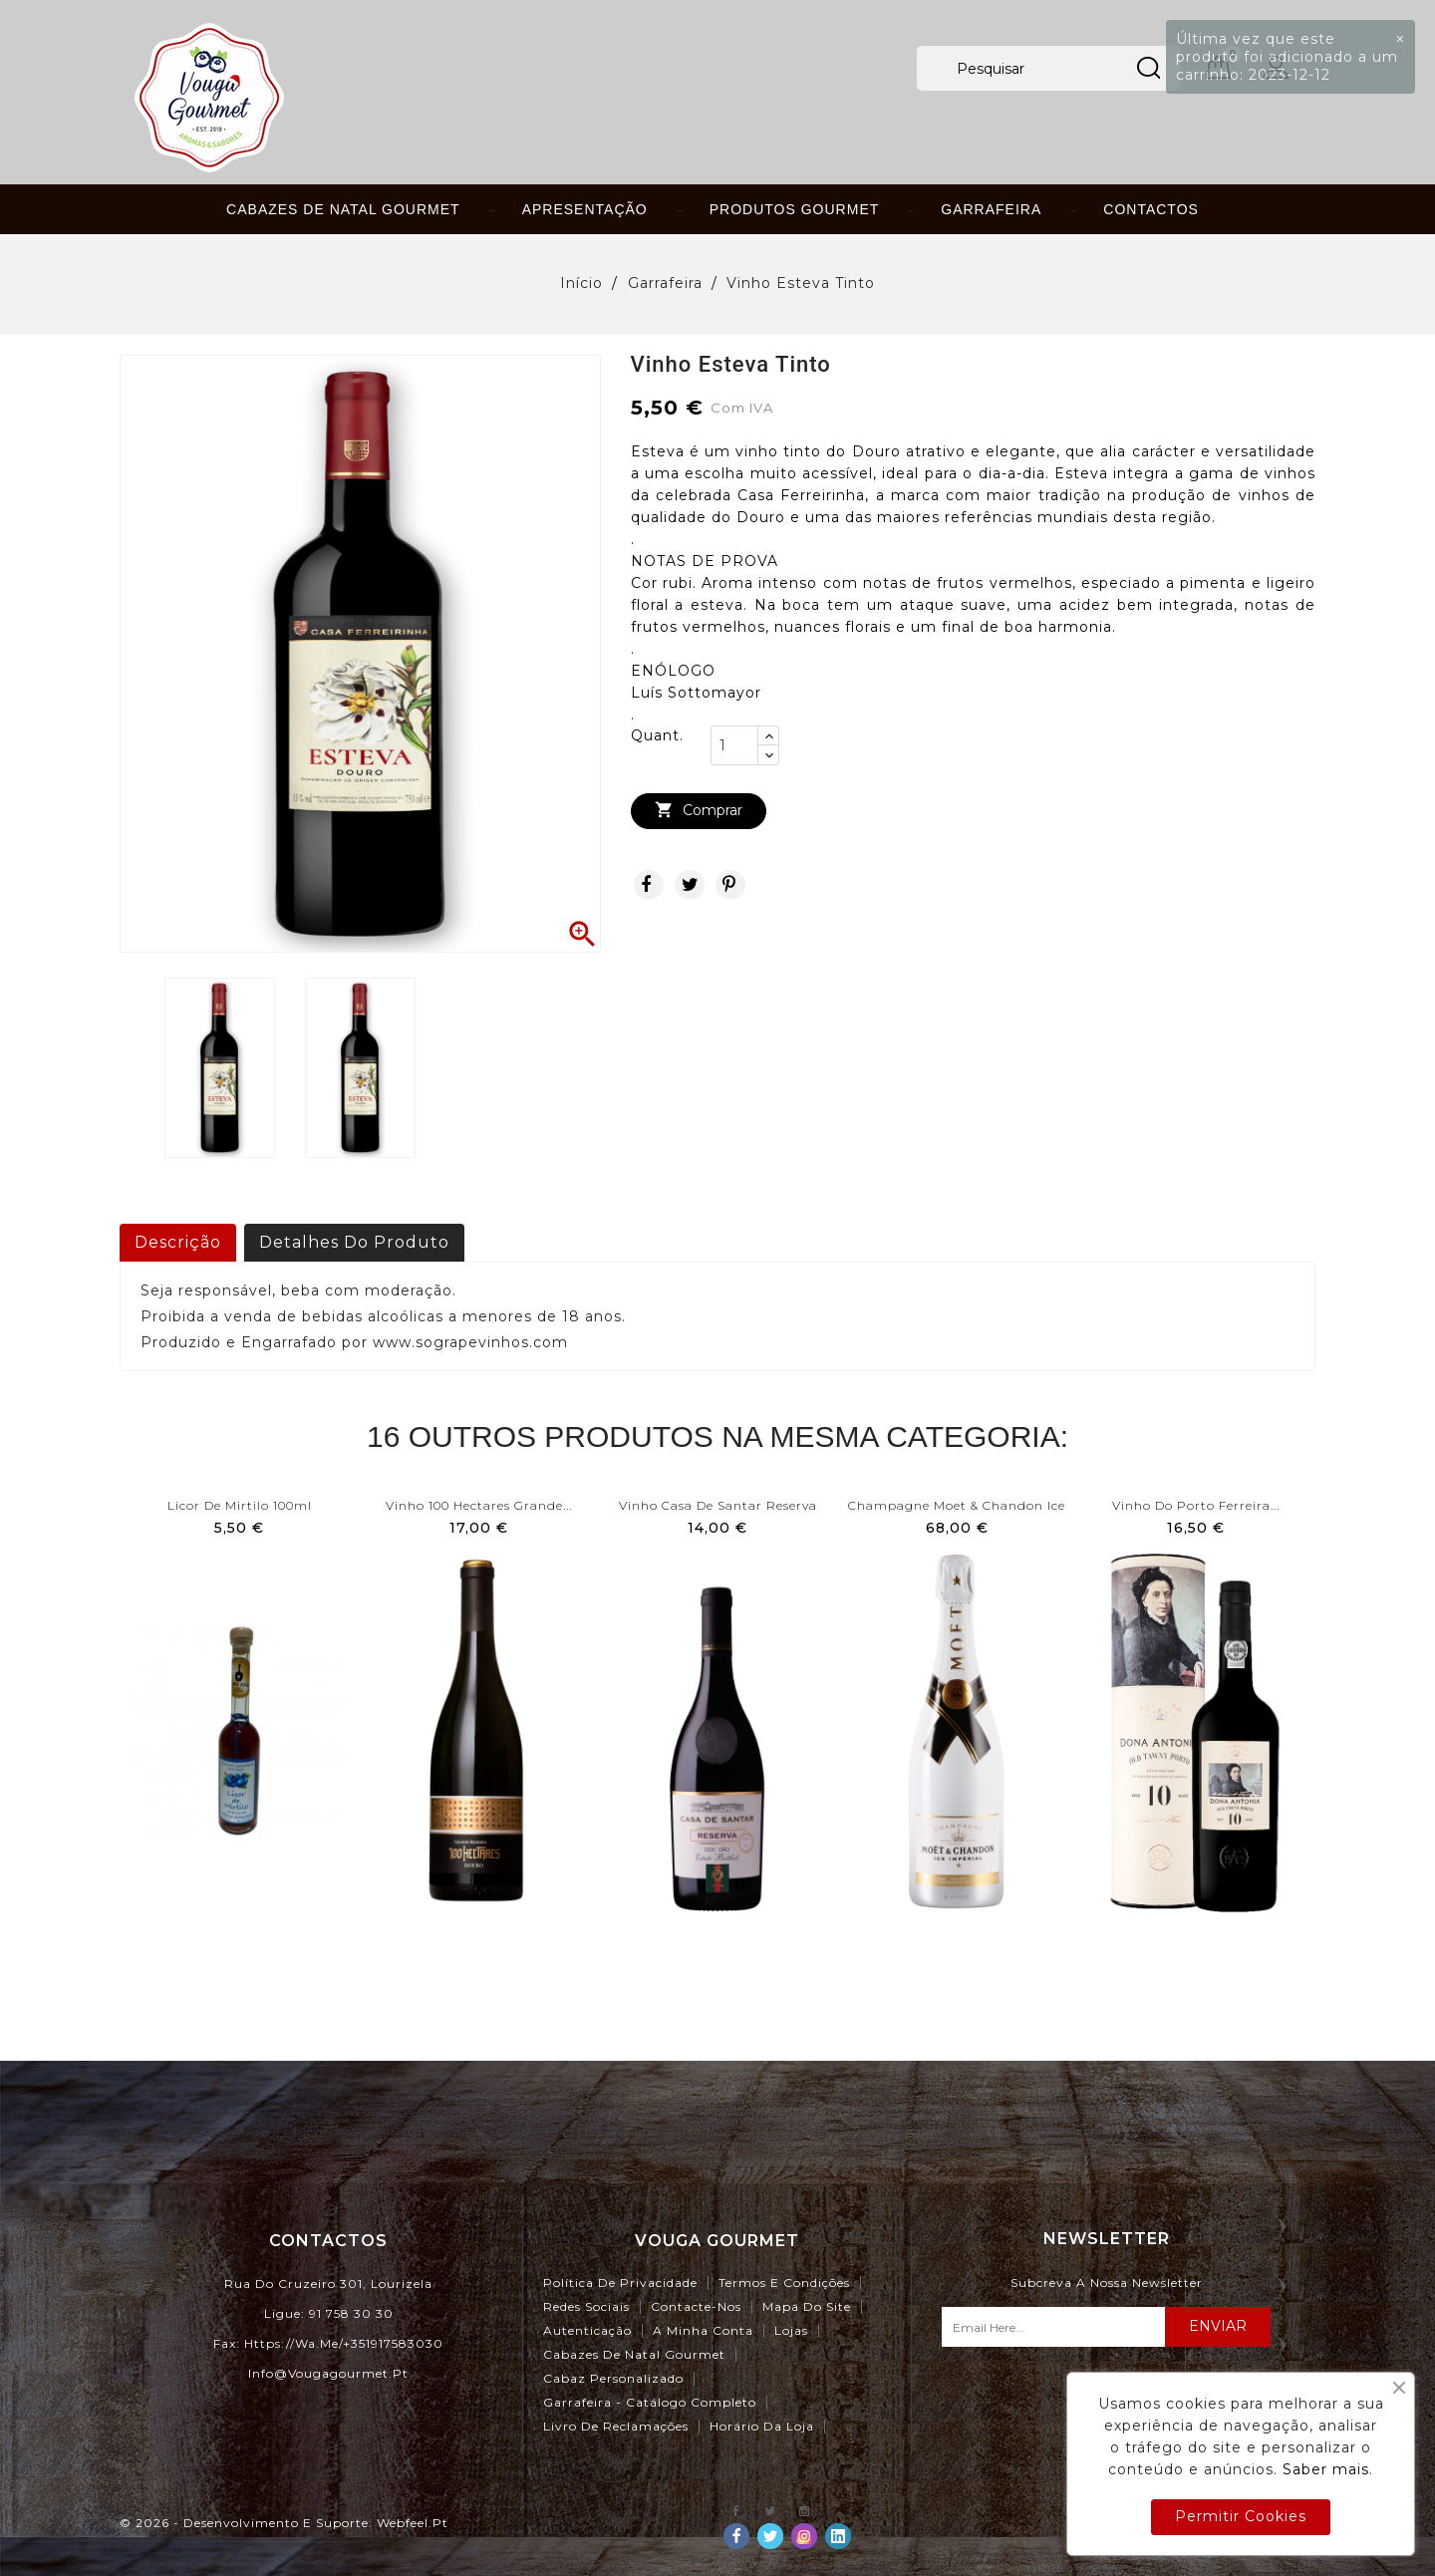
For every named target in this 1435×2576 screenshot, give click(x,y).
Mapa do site (806, 2306)
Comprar (698, 810)
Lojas (791, 2330)
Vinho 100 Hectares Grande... (479, 1505)
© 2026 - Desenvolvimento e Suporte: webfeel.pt (284, 2522)
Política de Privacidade (620, 2282)
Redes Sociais (586, 2306)
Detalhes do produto (354, 1242)
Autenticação (587, 2330)
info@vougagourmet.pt (328, 2373)
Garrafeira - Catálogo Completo (649, 2402)
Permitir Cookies (1240, 2516)
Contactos (1151, 209)
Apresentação (585, 209)
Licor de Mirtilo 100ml (239, 1505)
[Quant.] (734, 745)
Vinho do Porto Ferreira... (1196, 1505)
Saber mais (1326, 2469)
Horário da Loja (762, 2426)
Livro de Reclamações (616, 2426)
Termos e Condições (784, 2282)
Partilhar (649, 885)
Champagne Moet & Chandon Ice (956, 1505)
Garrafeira (991, 209)
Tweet (690, 885)
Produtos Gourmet (795, 209)
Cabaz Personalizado (613, 2378)
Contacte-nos (696, 2306)
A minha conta (703, 2330)
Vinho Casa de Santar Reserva (718, 1505)
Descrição (178, 1242)
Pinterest (730, 885)
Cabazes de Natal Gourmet (343, 209)
